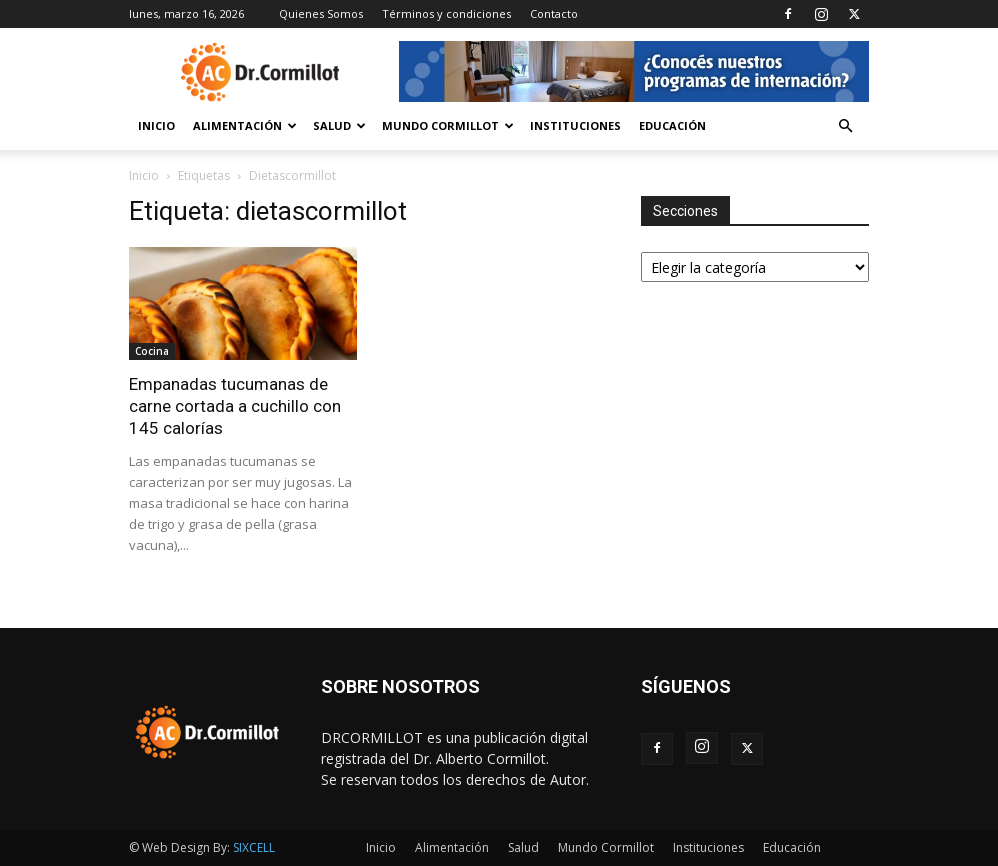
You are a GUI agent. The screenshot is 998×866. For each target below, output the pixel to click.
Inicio (156, 125)
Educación (672, 125)
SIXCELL (254, 847)
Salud (339, 125)
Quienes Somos (321, 13)
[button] (845, 126)
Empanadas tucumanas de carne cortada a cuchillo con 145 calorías (235, 406)
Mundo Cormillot (448, 125)
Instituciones (575, 125)
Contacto (554, 13)
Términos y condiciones (446, 13)
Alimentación (245, 125)
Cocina (152, 351)
